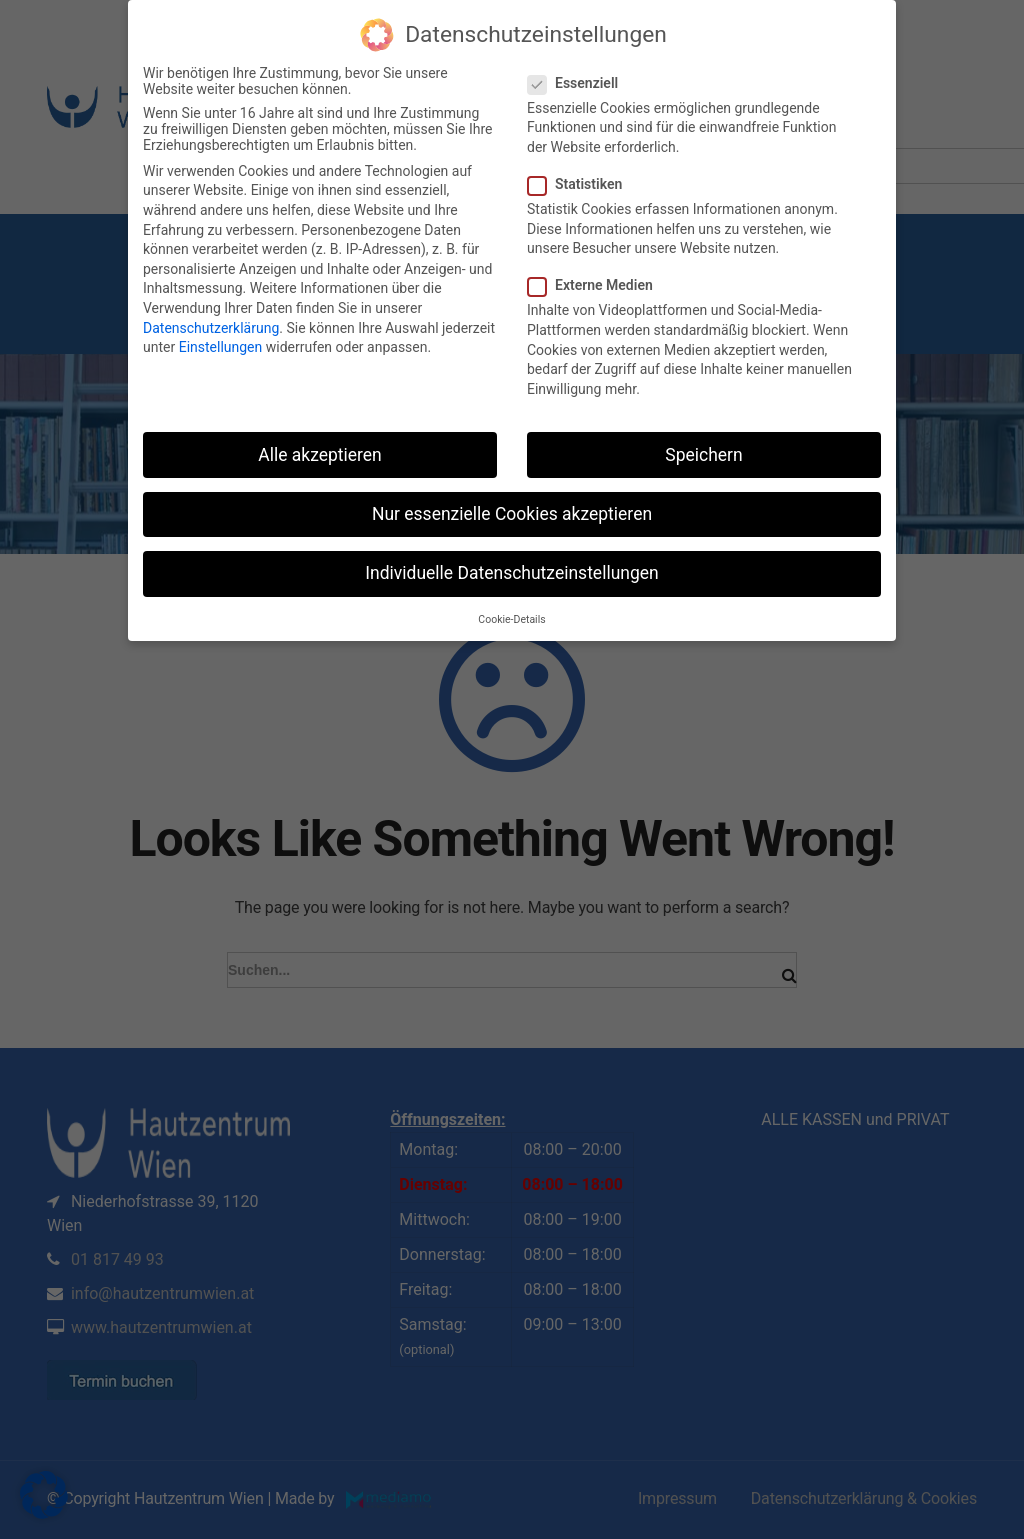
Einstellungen (221, 347)
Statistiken (581, 184)
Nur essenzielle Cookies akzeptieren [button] (512, 514)
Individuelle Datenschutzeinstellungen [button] (511, 573)
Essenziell (579, 83)
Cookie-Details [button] (511, 619)
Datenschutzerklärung (211, 328)
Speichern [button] (703, 455)
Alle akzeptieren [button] (320, 455)
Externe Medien (596, 285)
